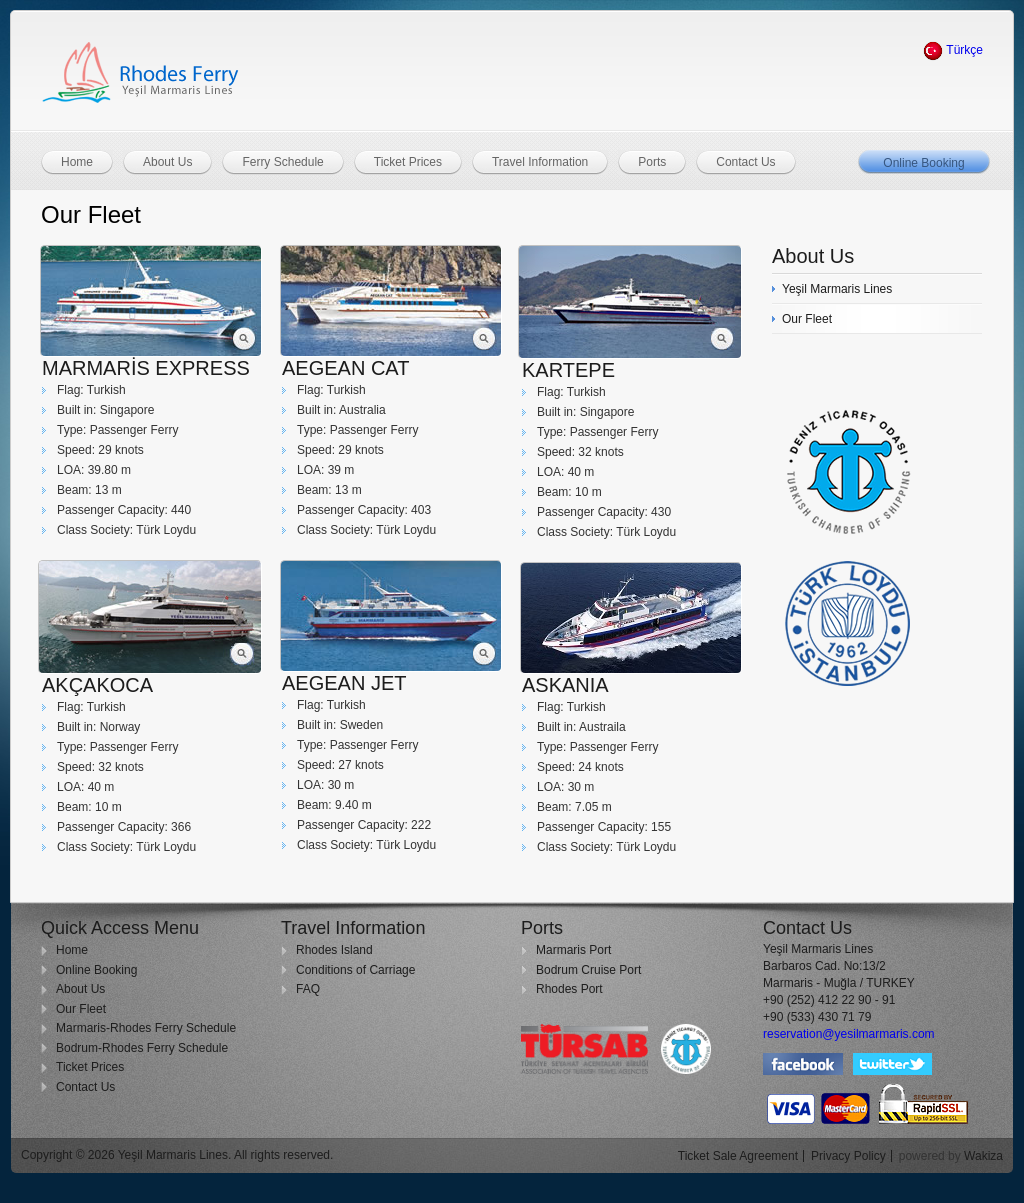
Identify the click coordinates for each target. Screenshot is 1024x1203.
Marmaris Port (573, 950)
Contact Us (85, 1087)
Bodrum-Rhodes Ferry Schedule (142, 1048)
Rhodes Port (569, 989)
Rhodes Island (334, 950)
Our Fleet (81, 1009)
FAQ (308, 989)
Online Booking (923, 163)
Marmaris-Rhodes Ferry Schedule (146, 1028)
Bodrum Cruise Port (588, 970)
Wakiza (983, 1156)
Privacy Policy (848, 1156)
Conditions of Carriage (355, 970)
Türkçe (953, 50)
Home (72, 950)
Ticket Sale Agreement (738, 1156)
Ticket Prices (90, 1067)
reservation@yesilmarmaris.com (849, 1034)
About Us (80, 989)
